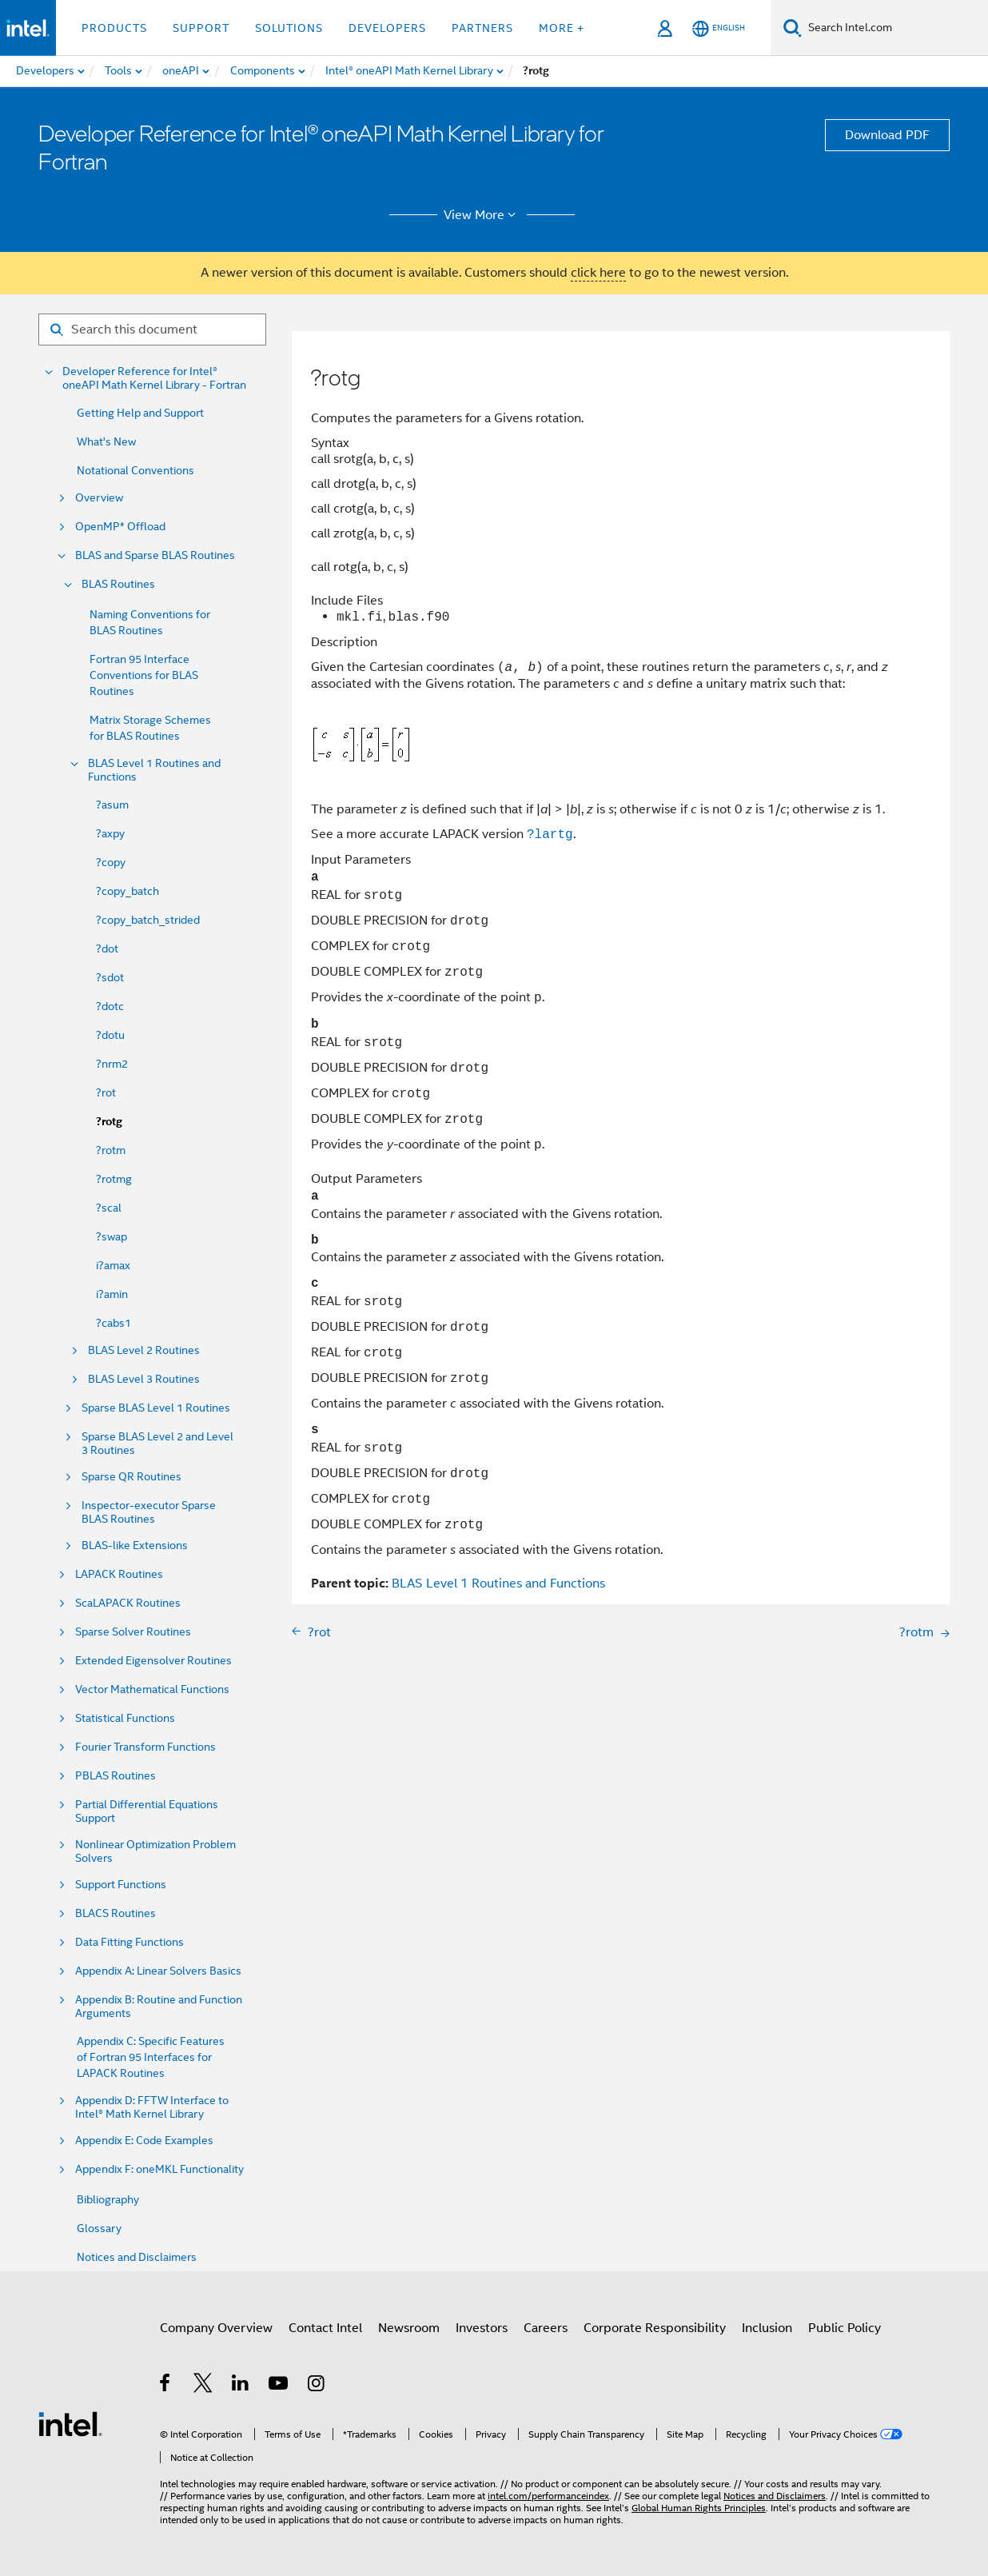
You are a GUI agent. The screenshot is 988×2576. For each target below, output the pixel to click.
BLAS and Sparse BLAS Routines (155, 555)
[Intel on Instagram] (317, 2385)
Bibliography (108, 2199)
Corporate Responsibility (655, 2328)
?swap (111, 1236)
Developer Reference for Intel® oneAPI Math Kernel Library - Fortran (154, 378)
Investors (482, 2328)
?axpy (110, 833)
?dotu (110, 1035)
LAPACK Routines (119, 1574)
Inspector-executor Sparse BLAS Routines (149, 1512)
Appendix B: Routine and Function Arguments (158, 2006)
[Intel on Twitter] (203, 2385)
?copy (110, 862)
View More (482, 215)
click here (598, 273)
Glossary (99, 2228)
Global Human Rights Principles (698, 2508)
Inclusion (767, 2328)
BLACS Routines (115, 1913)
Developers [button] (387, 28)
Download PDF (887, 135)
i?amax (113, 1265)
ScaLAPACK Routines (128, 1603)
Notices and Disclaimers (137, 2257)
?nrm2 (112, 1063)
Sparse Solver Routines (133, 1632)
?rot (106, 1092)
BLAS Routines (118, 584)
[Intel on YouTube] (279, 2385)
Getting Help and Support (140, 412)
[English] (718, 28)
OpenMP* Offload (120, 526)
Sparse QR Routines (131, 1477)
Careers (546, 2328)
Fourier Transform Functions (145, 1747)
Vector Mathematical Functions (152, 1689)
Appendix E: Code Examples (144, 2140)
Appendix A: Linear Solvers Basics (158, 1971)
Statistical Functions (125, 1718)
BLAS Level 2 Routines (144, 1350)
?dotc (110, 1006)
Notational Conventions (135, 470)
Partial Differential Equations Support (146, 1811)
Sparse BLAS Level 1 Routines (156, 1408)
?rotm (110, 1150)
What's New (106, 441)
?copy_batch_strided (148, 920)
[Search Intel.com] (895, 28)
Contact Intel (325, 2328)
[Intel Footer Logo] (70, 2423)
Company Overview (216, 2328)
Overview (99, 498)
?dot (107, 948)
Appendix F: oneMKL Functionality (159, 2169)
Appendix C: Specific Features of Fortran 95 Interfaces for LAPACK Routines (151, 2057)
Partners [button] (482, 28)
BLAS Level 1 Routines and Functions (154, 770)
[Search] (792, 28)
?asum (112, 804)
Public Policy (844, 2328)
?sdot (110, 977)
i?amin (112, 1294)
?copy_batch (127, 891)
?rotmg (114, 1179)
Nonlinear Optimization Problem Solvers (155, 1851)
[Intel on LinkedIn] (241, 2385)
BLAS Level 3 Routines (144, 1379)
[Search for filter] (152, 329)
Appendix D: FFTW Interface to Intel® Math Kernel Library (152, 2107)
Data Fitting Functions (129, 1942)
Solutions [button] (289, 28)
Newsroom (409, 2328)
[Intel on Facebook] (165, 2385)
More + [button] (561, 28)
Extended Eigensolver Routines (153, 1660)
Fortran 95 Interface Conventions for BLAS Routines (144, 675)
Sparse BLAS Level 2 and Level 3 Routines (157, 1443)
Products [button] (114, 28)
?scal (109, 1207)
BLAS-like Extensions (135, 1545)
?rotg (109, 1121)
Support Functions (120, 1884)
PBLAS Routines (115, 1776)
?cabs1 (113, 1323)
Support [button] (201, 28)
